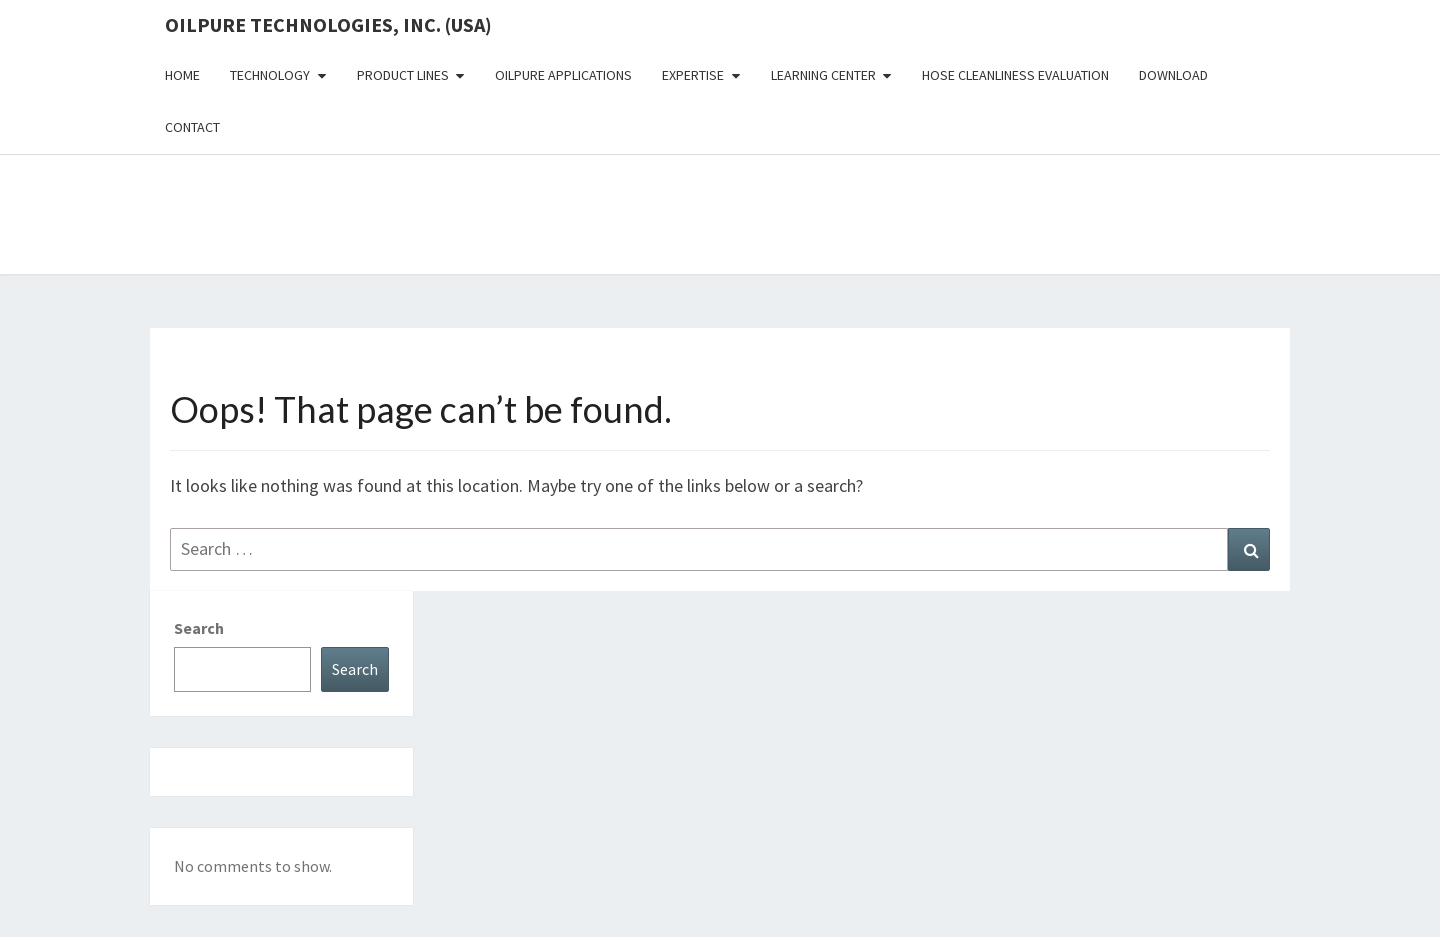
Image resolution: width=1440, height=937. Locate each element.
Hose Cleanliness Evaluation (1015, 75)
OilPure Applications (563, 75)
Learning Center (823, 75)
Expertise (693, 75)
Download (1173, 75)
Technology (270, 75)
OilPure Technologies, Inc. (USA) (328, 24)
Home (182, 75)
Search (199, 628)
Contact (192, 127)
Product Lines (403, 75)
